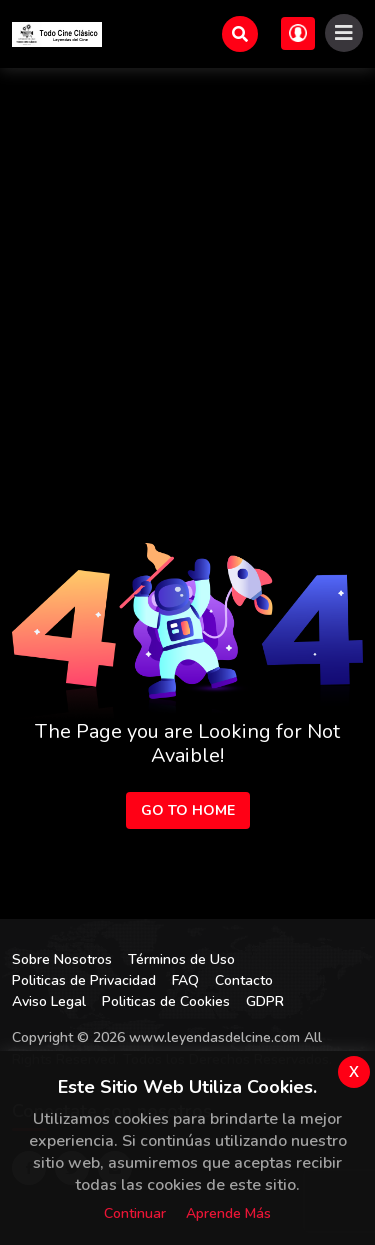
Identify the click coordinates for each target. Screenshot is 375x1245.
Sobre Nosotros (62, 959)
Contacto (244, 980)
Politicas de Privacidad (84, 980)
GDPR (265, 1001)
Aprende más (228, 1213)
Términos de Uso (181, 959)
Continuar (135, 1213)
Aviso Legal (49, 1001)
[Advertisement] (187, 265)
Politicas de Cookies (166, 1001)
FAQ (185, 980)
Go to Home (188, 810)
